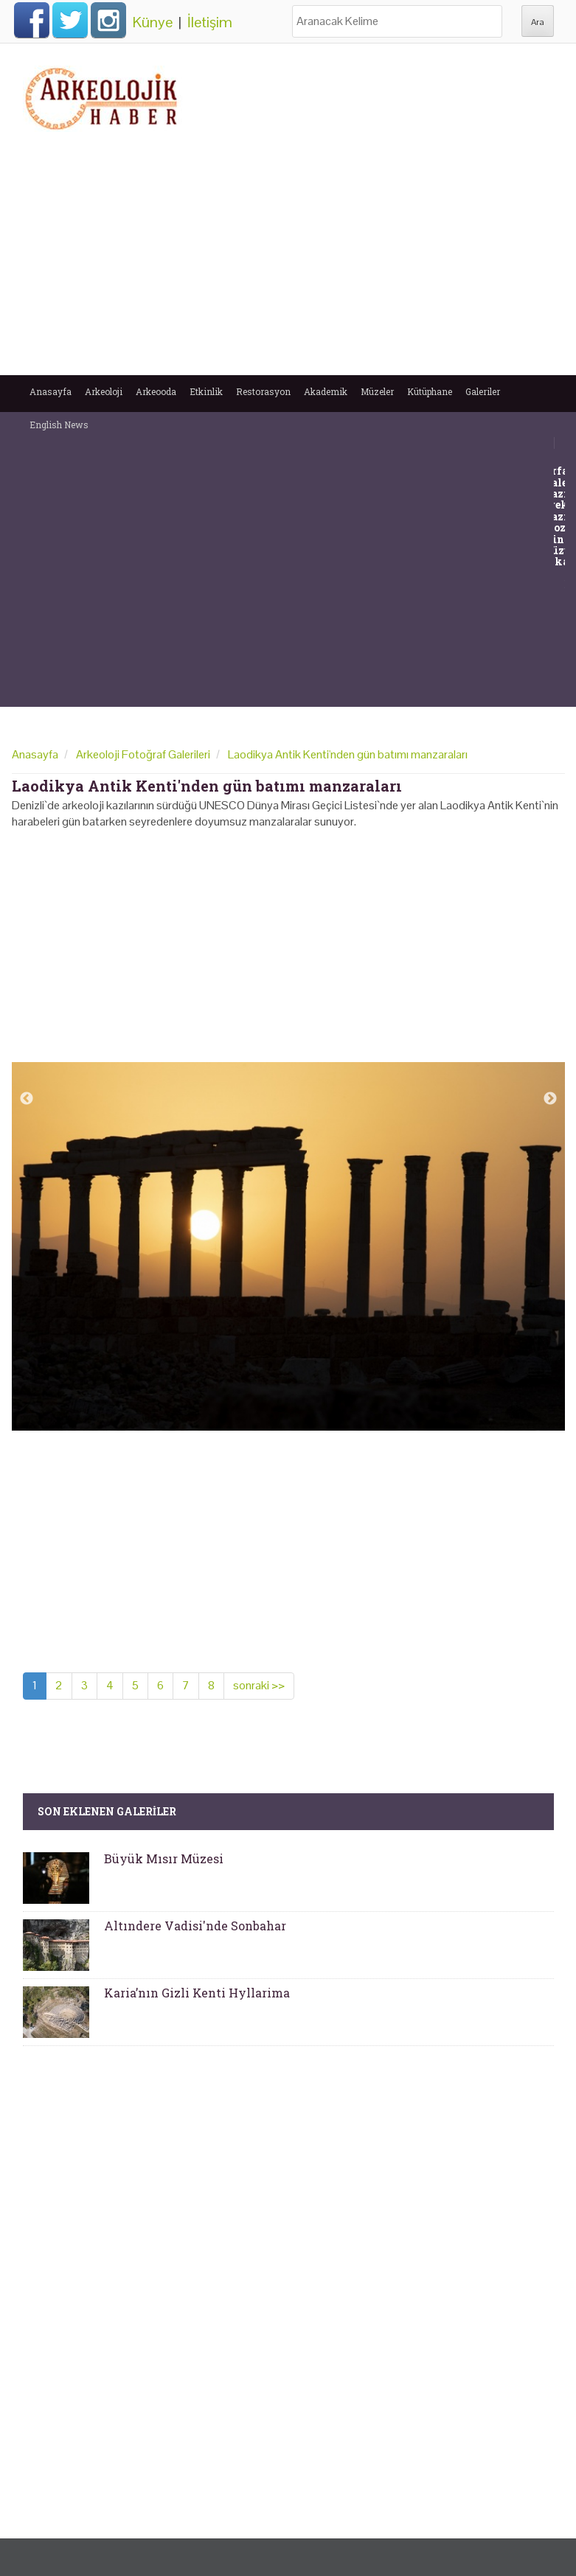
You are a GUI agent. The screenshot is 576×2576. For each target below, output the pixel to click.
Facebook (31, 20)
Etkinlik (206, 391)
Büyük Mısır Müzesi (163, 1858)
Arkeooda (156, 391)
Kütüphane (429, 391)
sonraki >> (259, 1685)
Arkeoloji (103, 391)
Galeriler (482, 391)
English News (59, 424)
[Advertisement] (288, 257)
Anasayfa (51, 391)
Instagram (108, 20)
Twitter (70, 20)
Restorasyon (263, 391)
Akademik (325, 391)
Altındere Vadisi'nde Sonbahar (195, 1925)
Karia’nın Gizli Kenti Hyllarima (197, 1992)
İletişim (209, 22)
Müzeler (377, 391)
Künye (153, 22)
